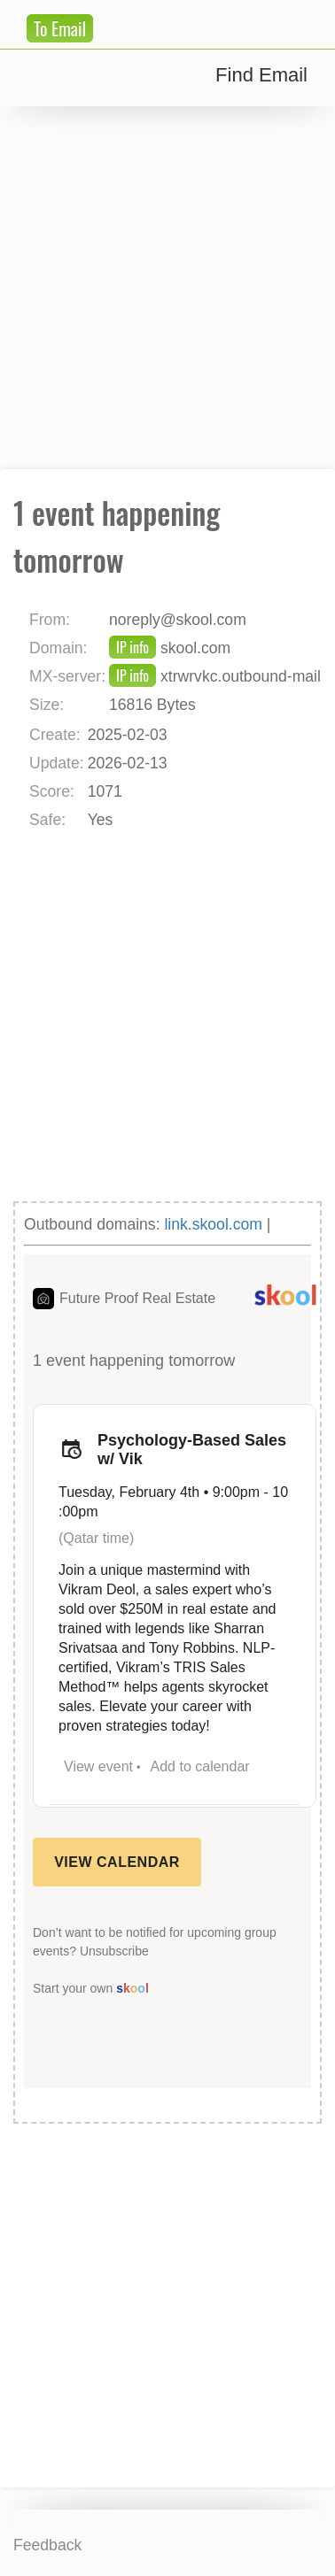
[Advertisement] (167, 287)
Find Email (261, 75)
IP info (132, 647)
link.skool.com (213, 1224)
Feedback (47, 2545)
